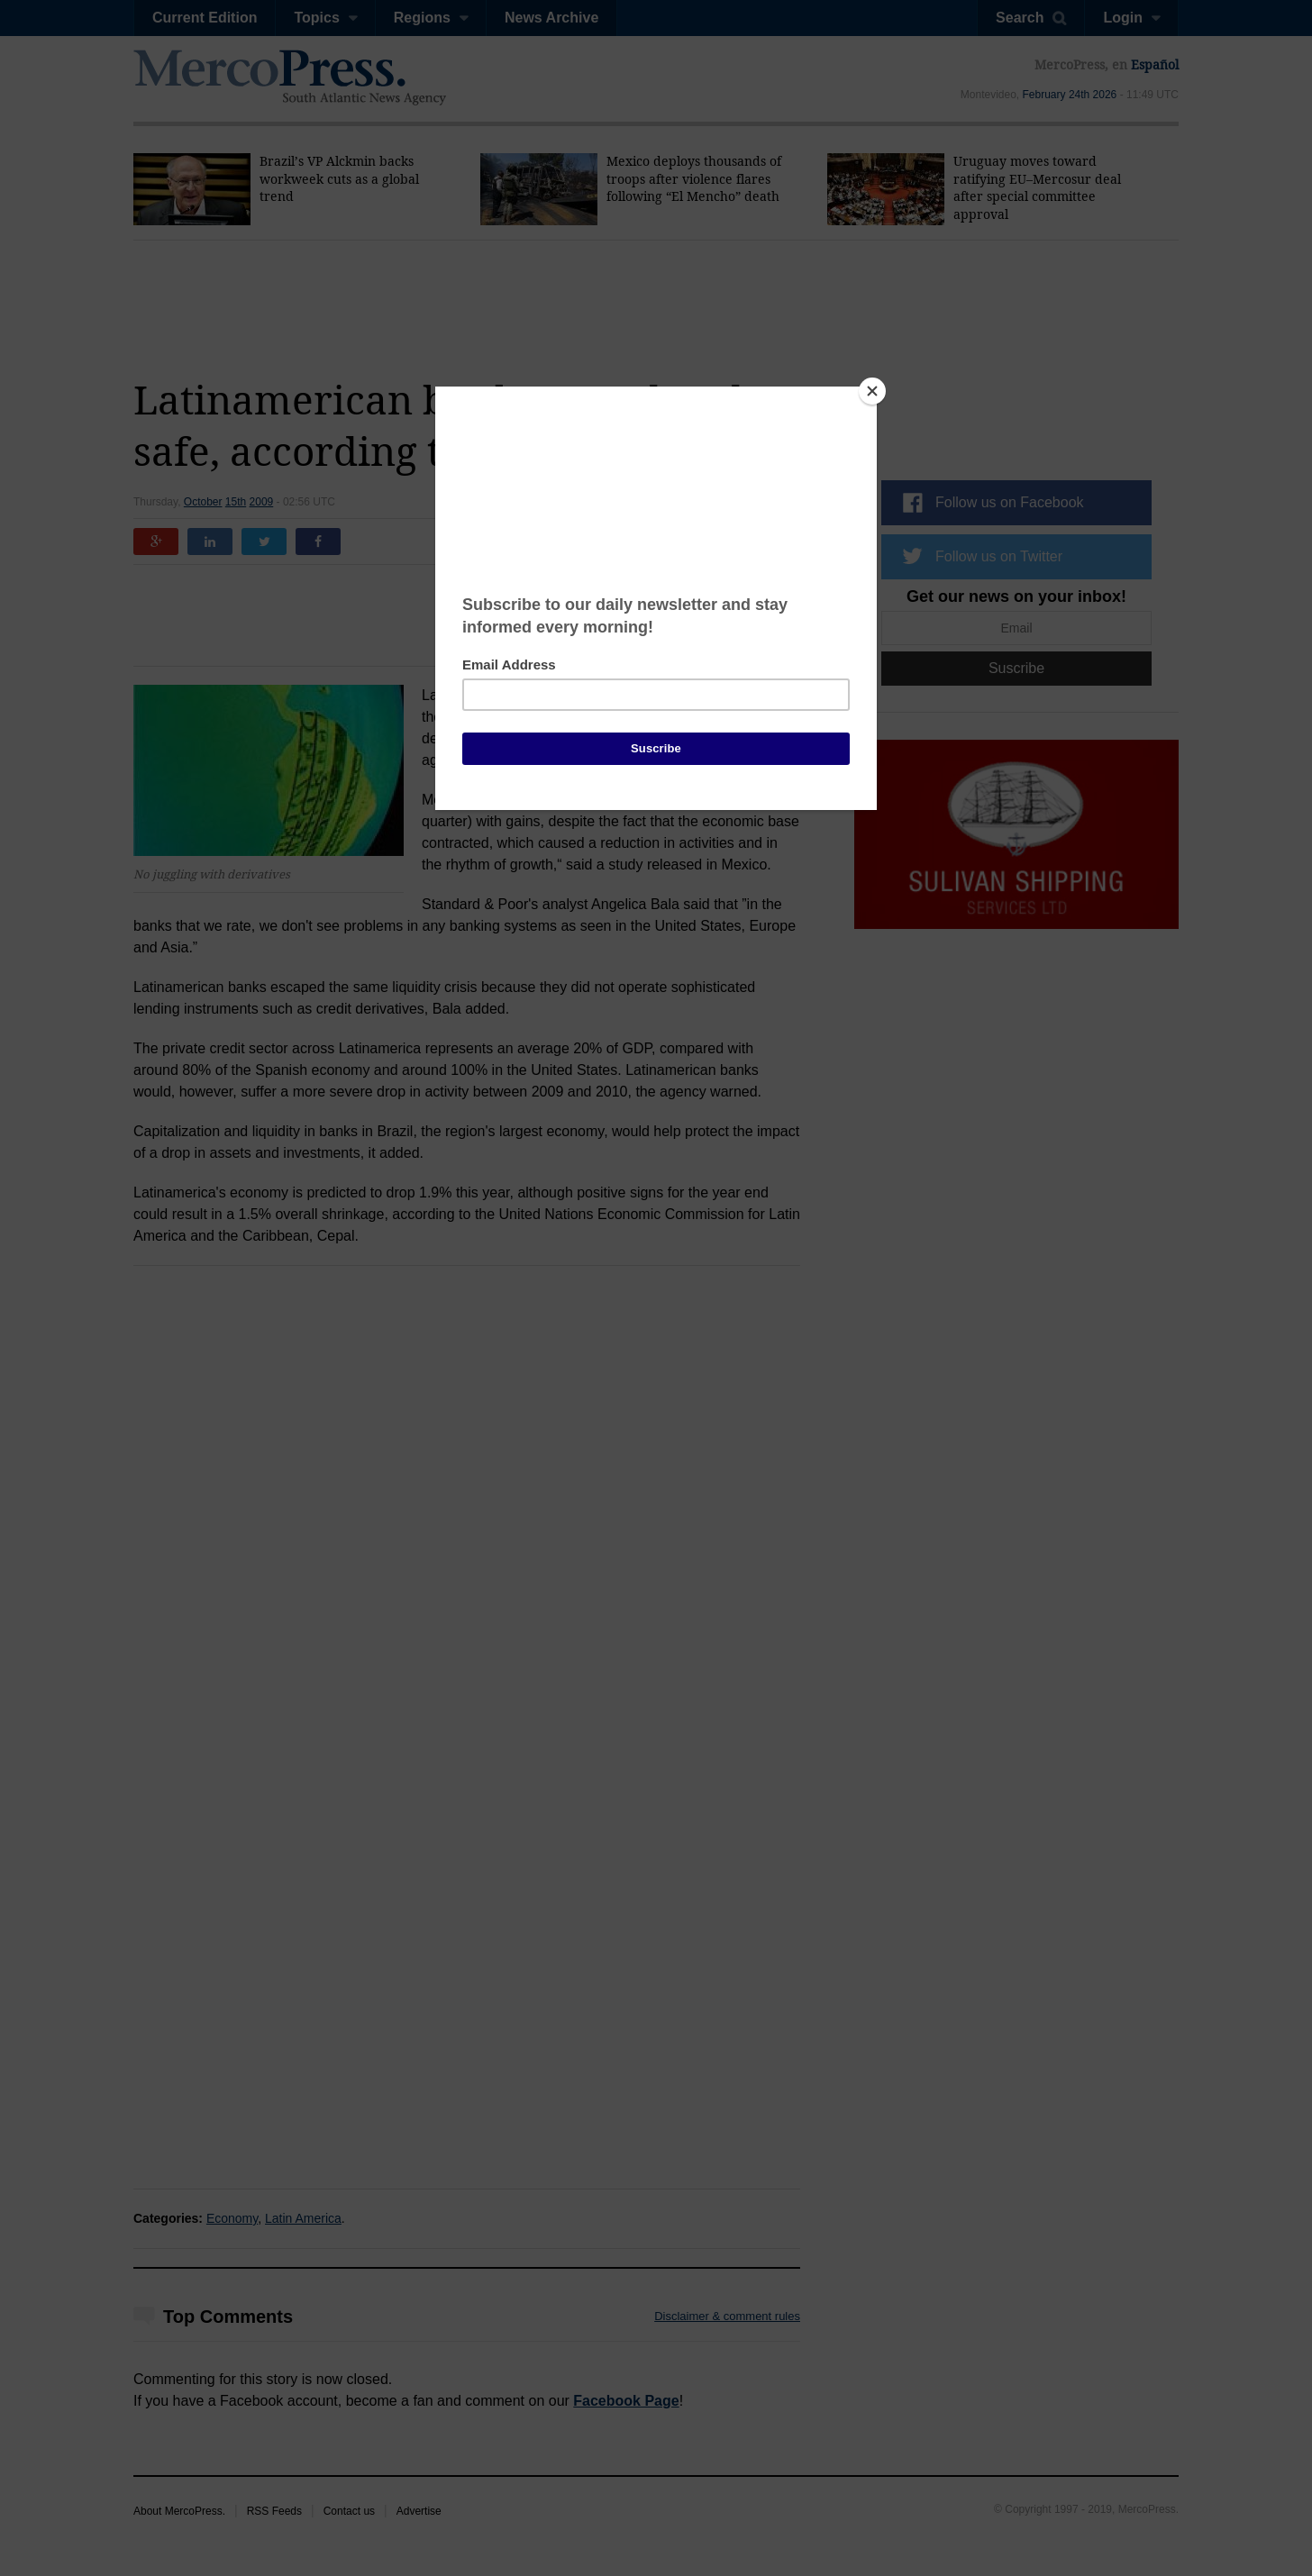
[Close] (872, 391)
